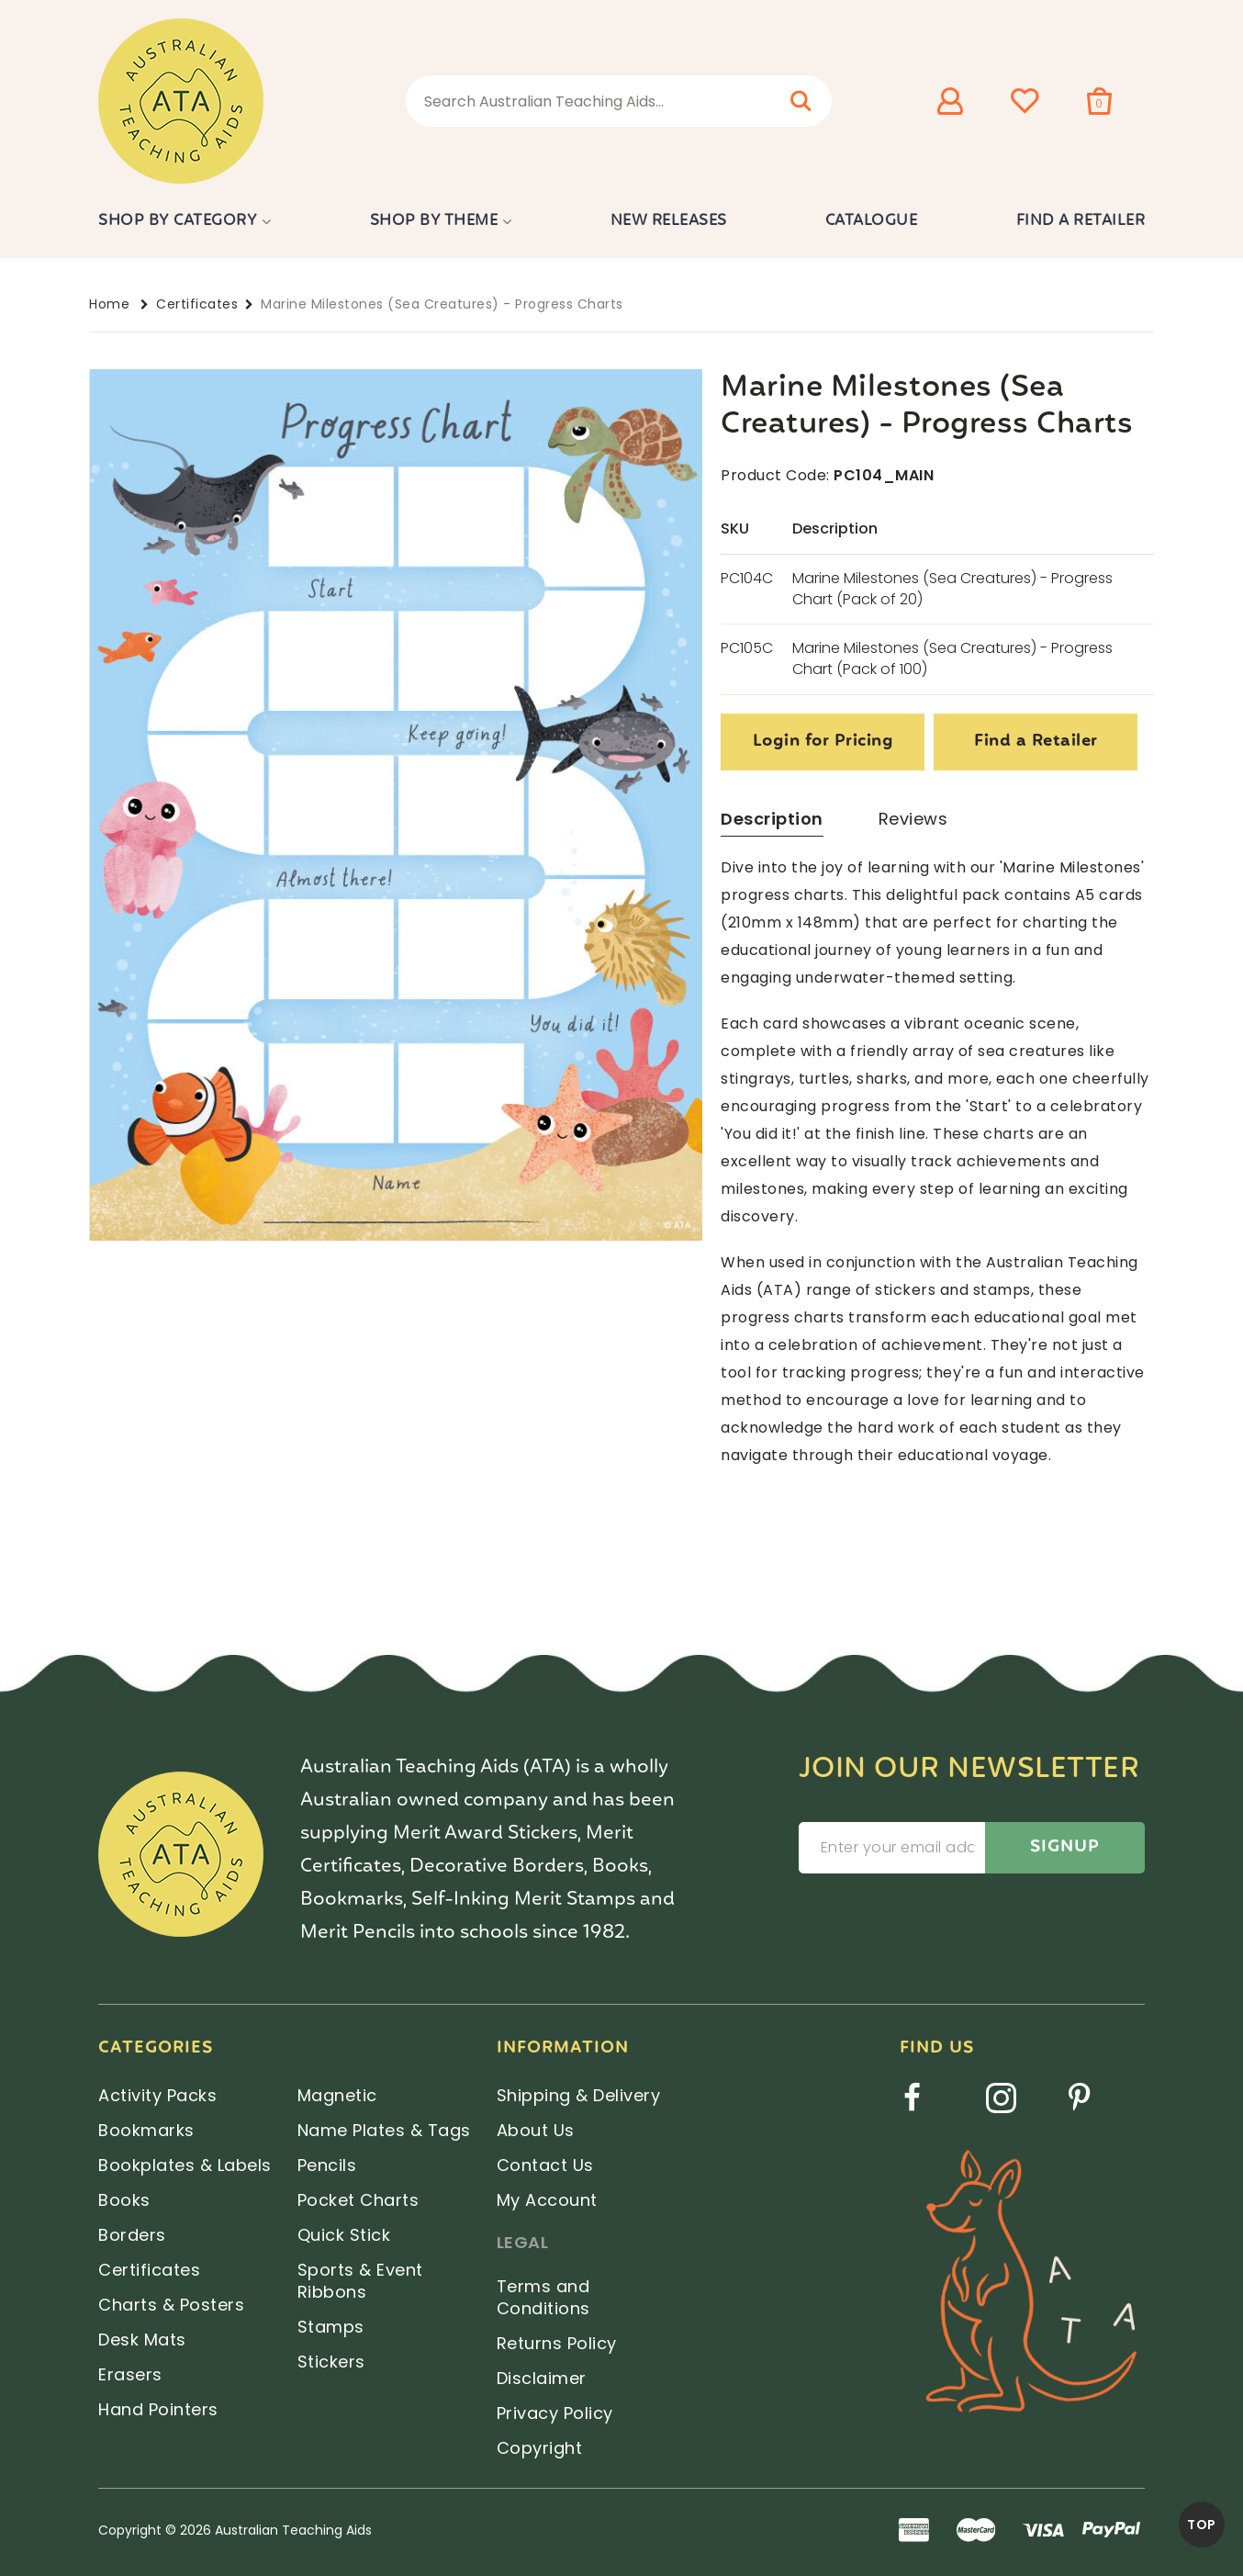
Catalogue (871, 220)
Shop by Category (177, 220)
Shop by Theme (434, 220)
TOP (1201, 2524)
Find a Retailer (1081, 220)
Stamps (330, 2326)
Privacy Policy (555, 2413)
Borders (132, 2234)
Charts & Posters (171, 2304)
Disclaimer (542, 2378)
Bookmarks (146, 2130)
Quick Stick (344, 2234)
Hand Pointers (158, 2409)
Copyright (540, 2447)
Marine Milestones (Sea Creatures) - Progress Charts (442, 304)
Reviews (913, 818)
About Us (536, 2130)
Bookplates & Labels (185, 2165)
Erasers (130, 2374)
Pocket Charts (358, 2199)
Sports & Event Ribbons (360, 2280)
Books (124, 2199)
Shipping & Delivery (579, 2095)
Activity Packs (157, 2095)
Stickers (331, 2361)
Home (109, 304)
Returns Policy (557, 2343)
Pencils (327, 2165)
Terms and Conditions (543, 2297)
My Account (547, 2199)
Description (772, 818)
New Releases (668, 220)
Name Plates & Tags (384, 2130)
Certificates (197, 304)
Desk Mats (142, 2339)
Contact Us (545, 2165)
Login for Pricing (823, 741)
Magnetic (337, 2095)
